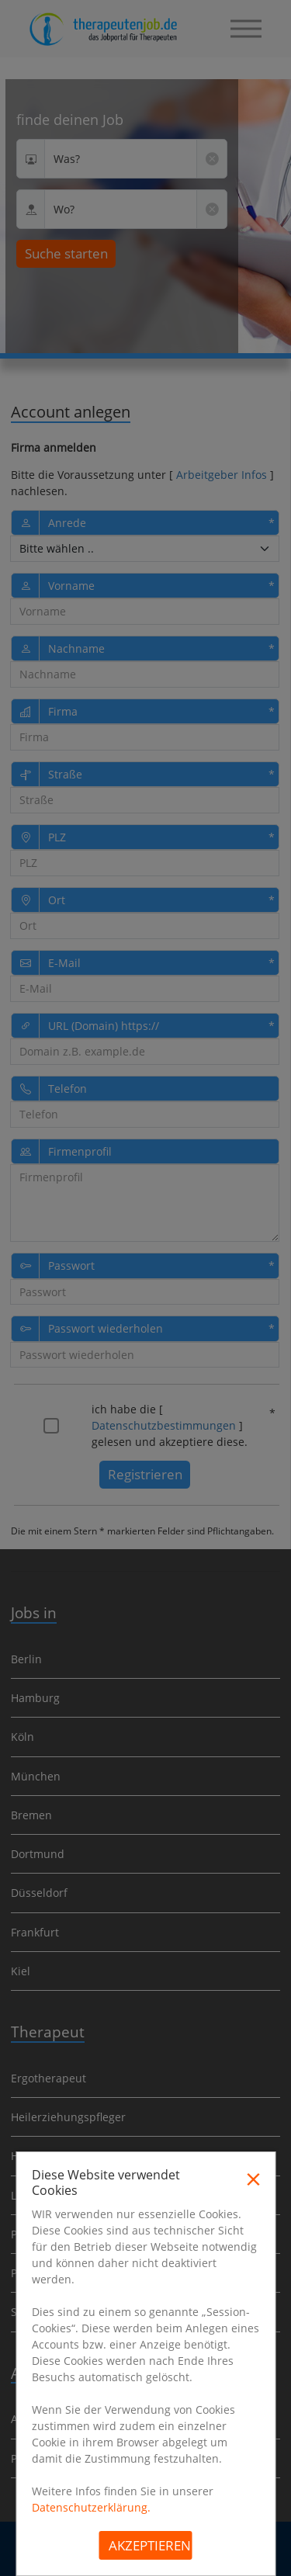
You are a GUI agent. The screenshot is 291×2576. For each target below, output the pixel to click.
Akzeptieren (150, 2545)
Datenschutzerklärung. (91, 2507)
